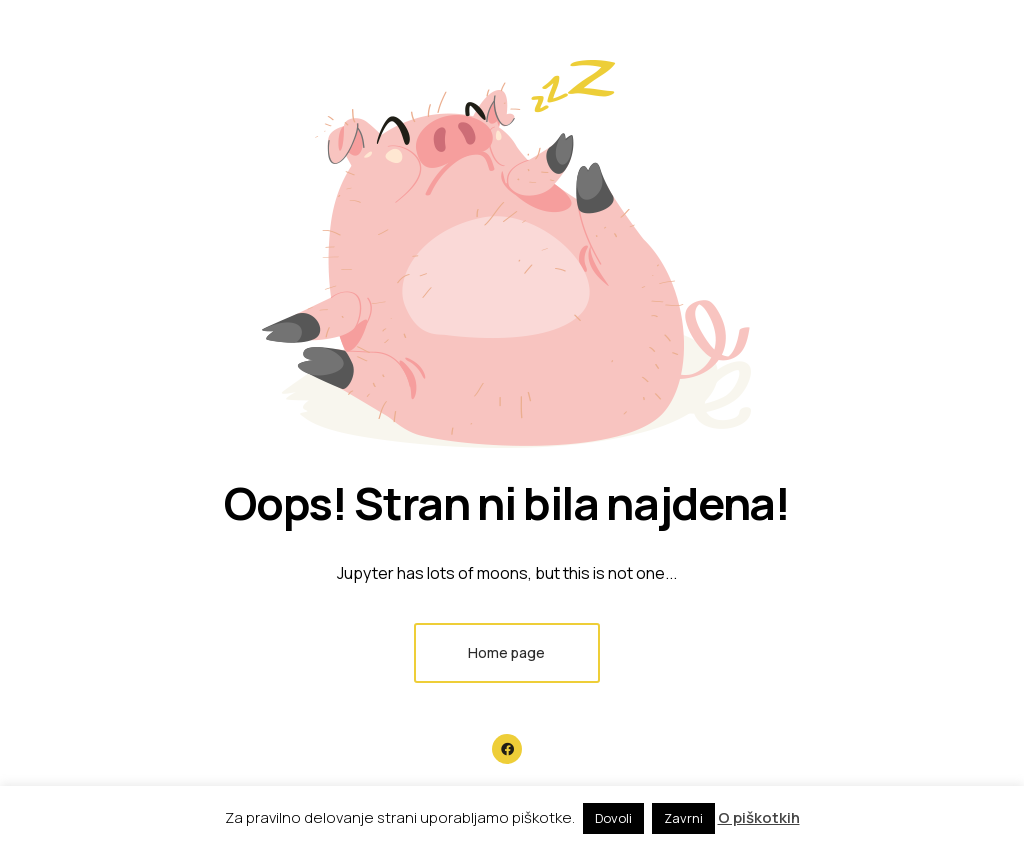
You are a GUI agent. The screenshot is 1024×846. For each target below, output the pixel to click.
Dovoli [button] (613, 818)
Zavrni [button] (683, 818)
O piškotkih (759, 817)
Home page (506, 652)
